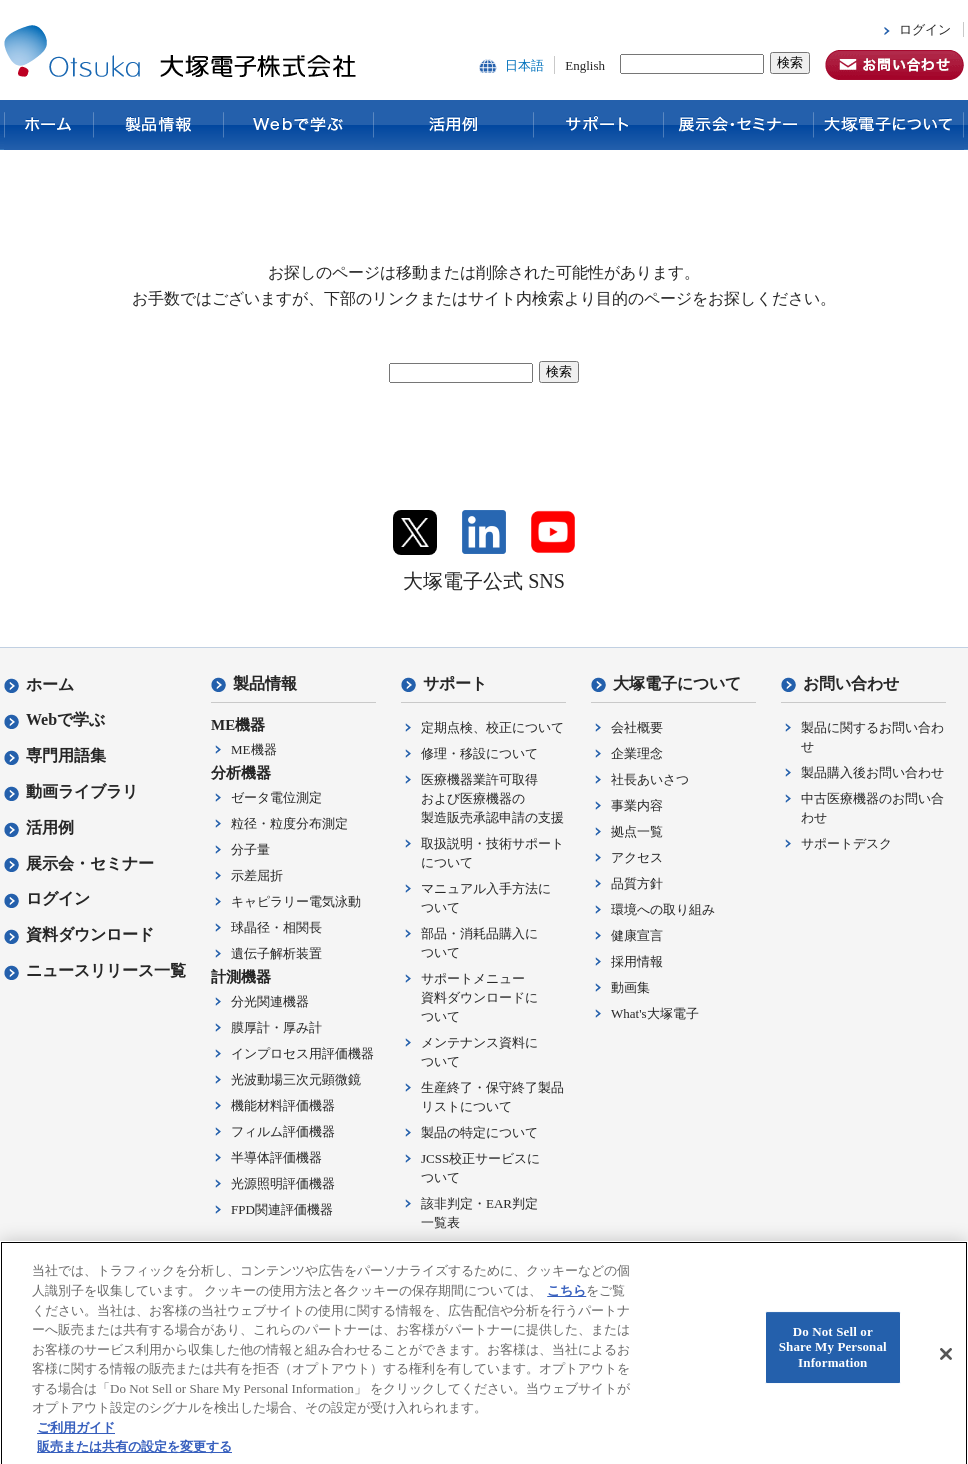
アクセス (637, 857)
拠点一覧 (637, 831)
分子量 (250, 849)
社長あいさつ (650, 779)
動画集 (630, 987)
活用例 (454, 125)
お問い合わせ (840, 683)
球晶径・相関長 (276, 927)
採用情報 (637, 961)
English (585, 65)
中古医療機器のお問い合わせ (872, 808)
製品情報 (159, 125)
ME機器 (254, 749)
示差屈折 (257, 875)
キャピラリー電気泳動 (296, 901)
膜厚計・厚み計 (276, 1027)
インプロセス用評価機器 (302, 1053)
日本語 (524, 65)
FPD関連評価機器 (282, 1209)
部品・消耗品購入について (479, 943)
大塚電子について (889, 125)
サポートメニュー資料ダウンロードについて (479, 997)
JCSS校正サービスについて (480, 1168)
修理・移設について (479, 753)
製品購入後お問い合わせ (872, 772)
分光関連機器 (270, 1001)
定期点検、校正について (492, 727)
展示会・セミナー (739, 125)
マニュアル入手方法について (486, 898)
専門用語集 (55, 755)
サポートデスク (846, 843)
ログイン (925, 29)
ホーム (49, 125)
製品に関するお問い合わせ (872, 737)
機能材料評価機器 (283, 1105)
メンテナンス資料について (479, 1052)
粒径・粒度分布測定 (289, 823)
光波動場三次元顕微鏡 (296, 1079)
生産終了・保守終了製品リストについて (492, 1097)
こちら (566, 1301)
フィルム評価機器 (283, 1131)
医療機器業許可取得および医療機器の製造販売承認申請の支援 (492, 798)
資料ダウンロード (79, 934)
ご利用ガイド (76, 1438)
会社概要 (637, 727)
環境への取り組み (663, 909)
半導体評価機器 (276, 1157)
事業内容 (637, 805)
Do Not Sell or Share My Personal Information (833, 1359)
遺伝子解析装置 (276, 953)
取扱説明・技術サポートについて (492, 853)
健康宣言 (637, 935)
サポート (599, 125)
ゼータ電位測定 (276, 797)
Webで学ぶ (299, 125)
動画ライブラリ (71, 791)
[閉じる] (946, 1366)
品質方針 (637, 883)
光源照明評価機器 (283, 1183)
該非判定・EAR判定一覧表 (479, 1213)
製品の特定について (479, 1132)
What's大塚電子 (655, 1013)
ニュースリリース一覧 (95, 970)
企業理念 (637, 753)
